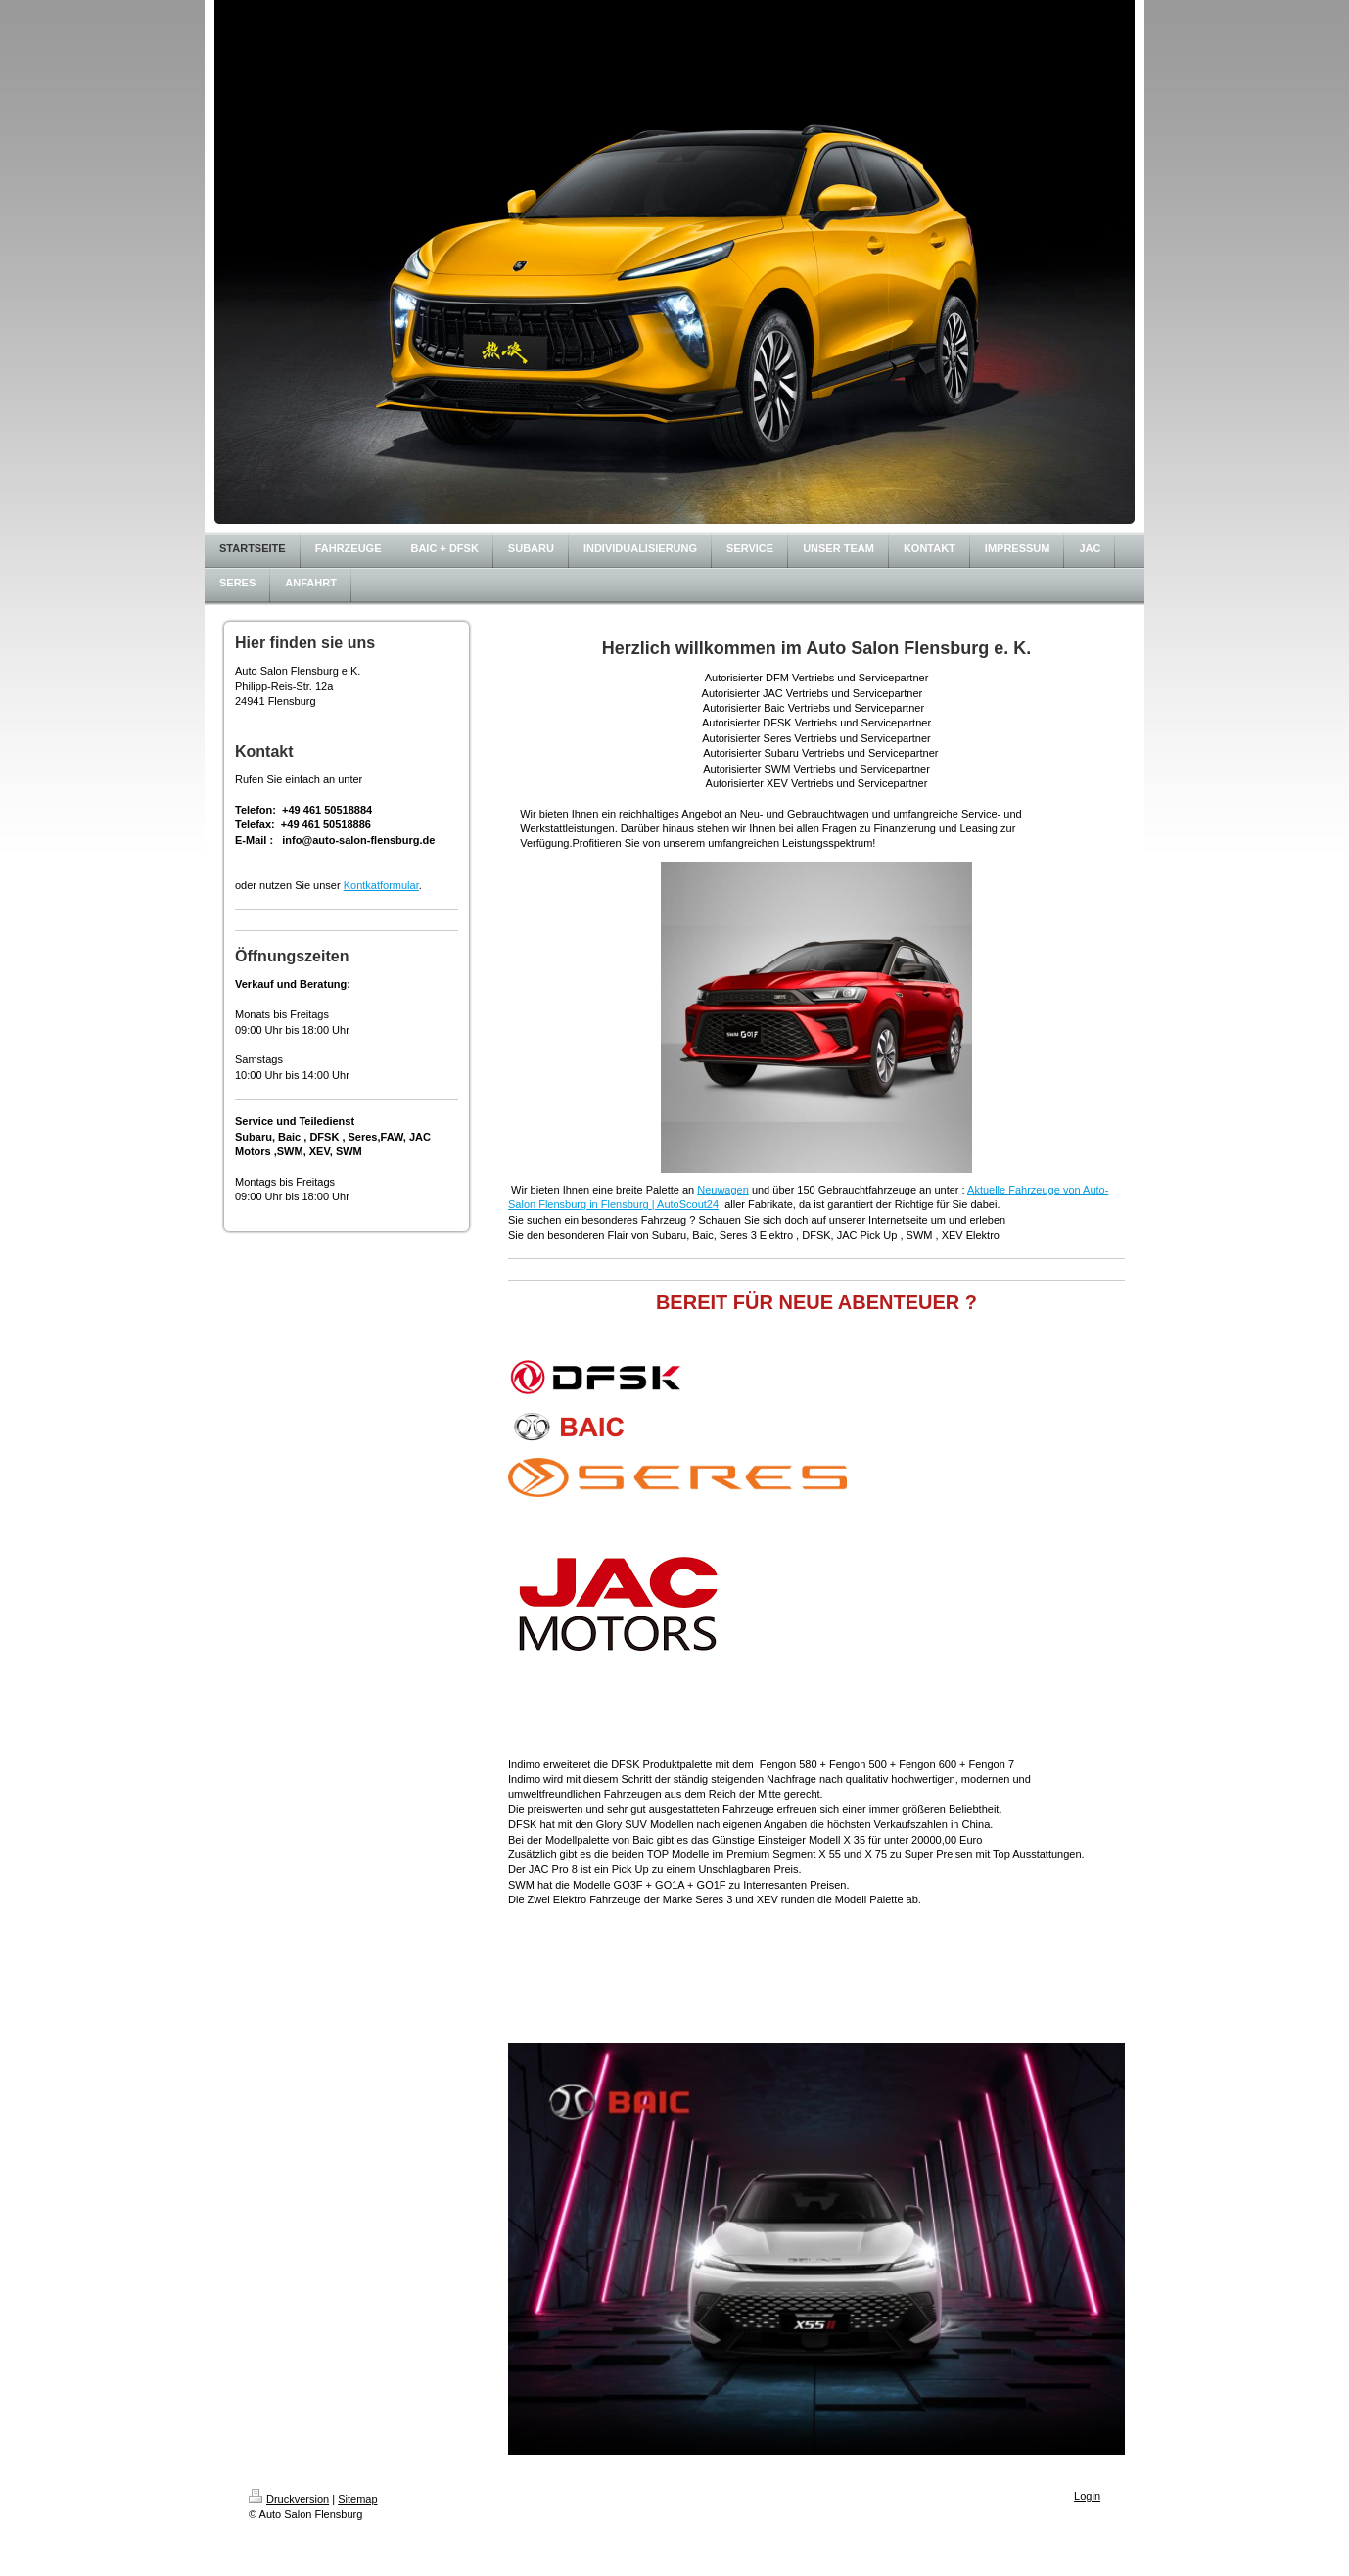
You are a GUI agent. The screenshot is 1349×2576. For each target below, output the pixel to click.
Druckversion (289, 2499)
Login (1087, 2496)
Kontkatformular (381, 885)
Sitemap (357, 2499)
